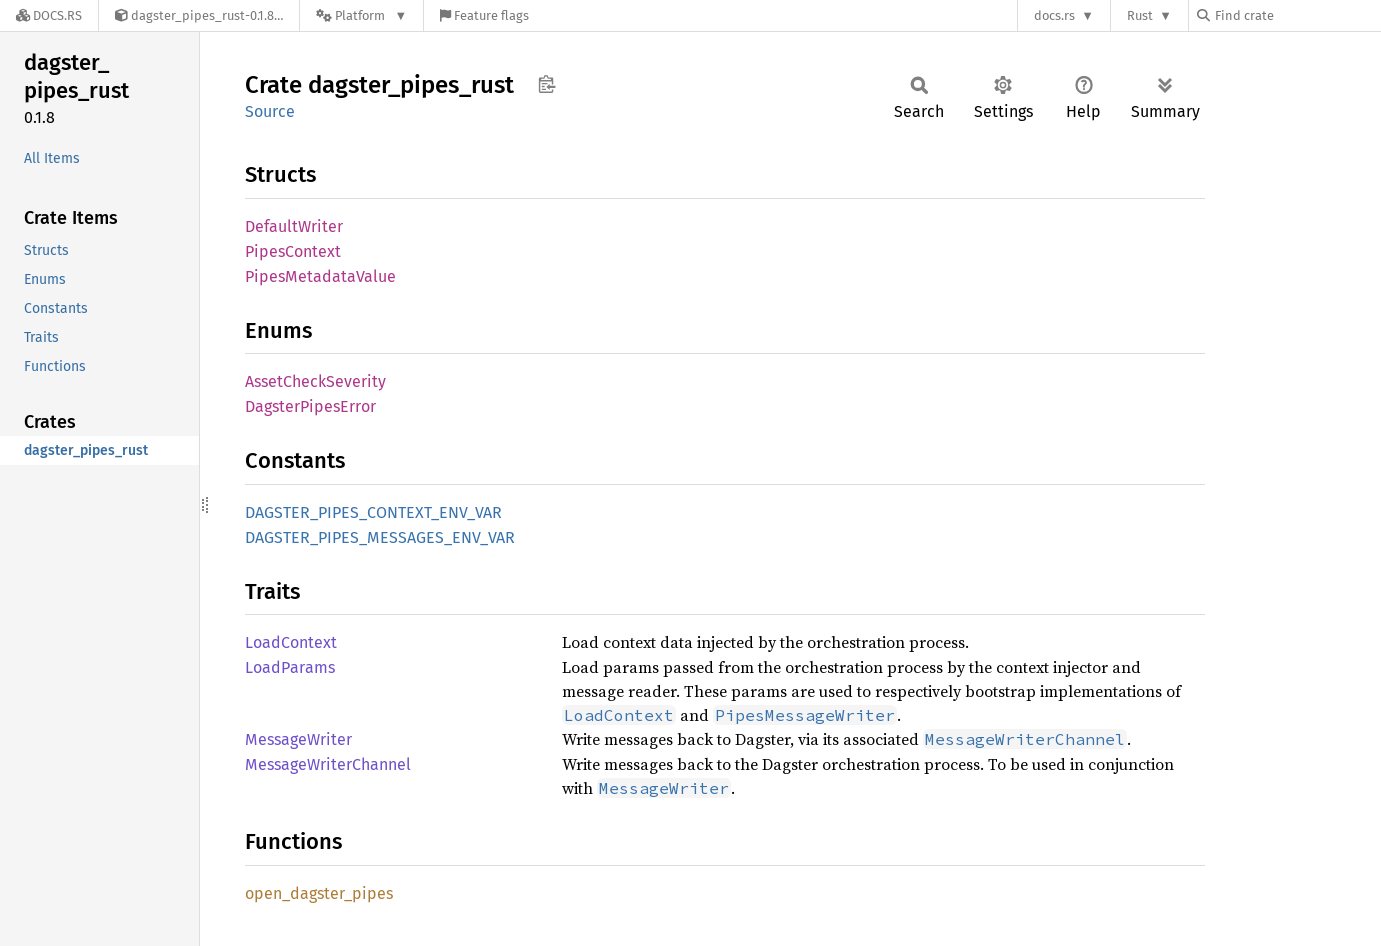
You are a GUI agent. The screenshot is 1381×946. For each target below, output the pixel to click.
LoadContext (291, 642)
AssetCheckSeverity (315, 381)
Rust (1140, 15)
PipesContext (293, 251)
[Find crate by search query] (1297, 15)
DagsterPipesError (310, 406)
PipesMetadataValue (320, 276)
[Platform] (361, 15)
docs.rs (1054, 15)
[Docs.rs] (49, 15)
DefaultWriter (294, 226)
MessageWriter (298, 739)
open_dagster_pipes (319, 893)
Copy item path (546, 84)
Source (270, 111)
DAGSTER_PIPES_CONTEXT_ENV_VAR (373, 512)
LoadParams (290, 667)
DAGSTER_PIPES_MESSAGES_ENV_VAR (380, 537)
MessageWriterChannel (328, 764)
